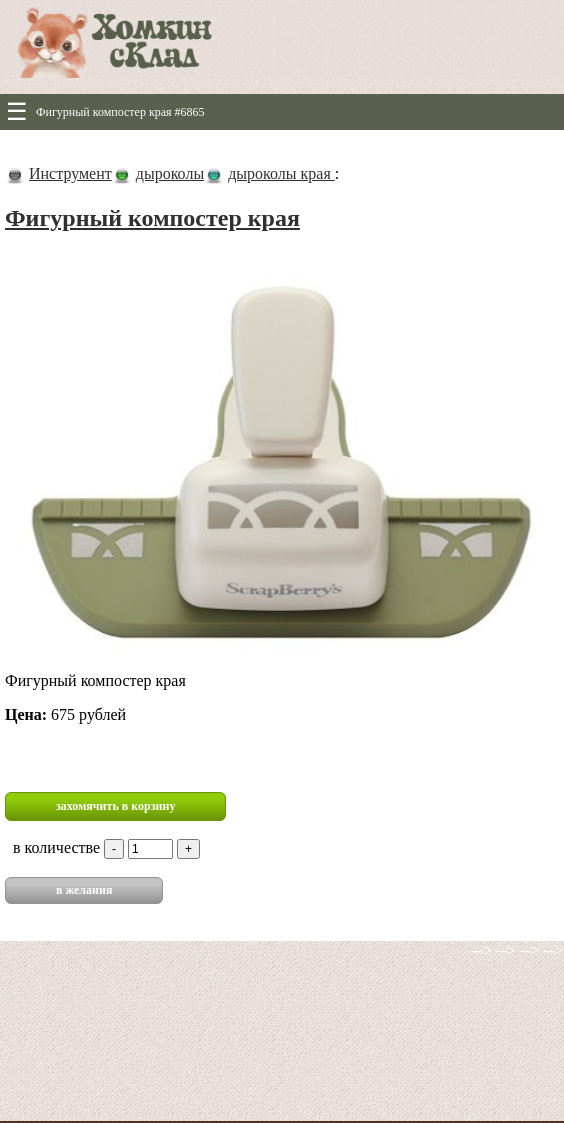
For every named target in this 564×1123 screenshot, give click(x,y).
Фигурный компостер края (152, 218)
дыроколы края (281, 173)
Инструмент (70, 173)
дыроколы (170, 173)
